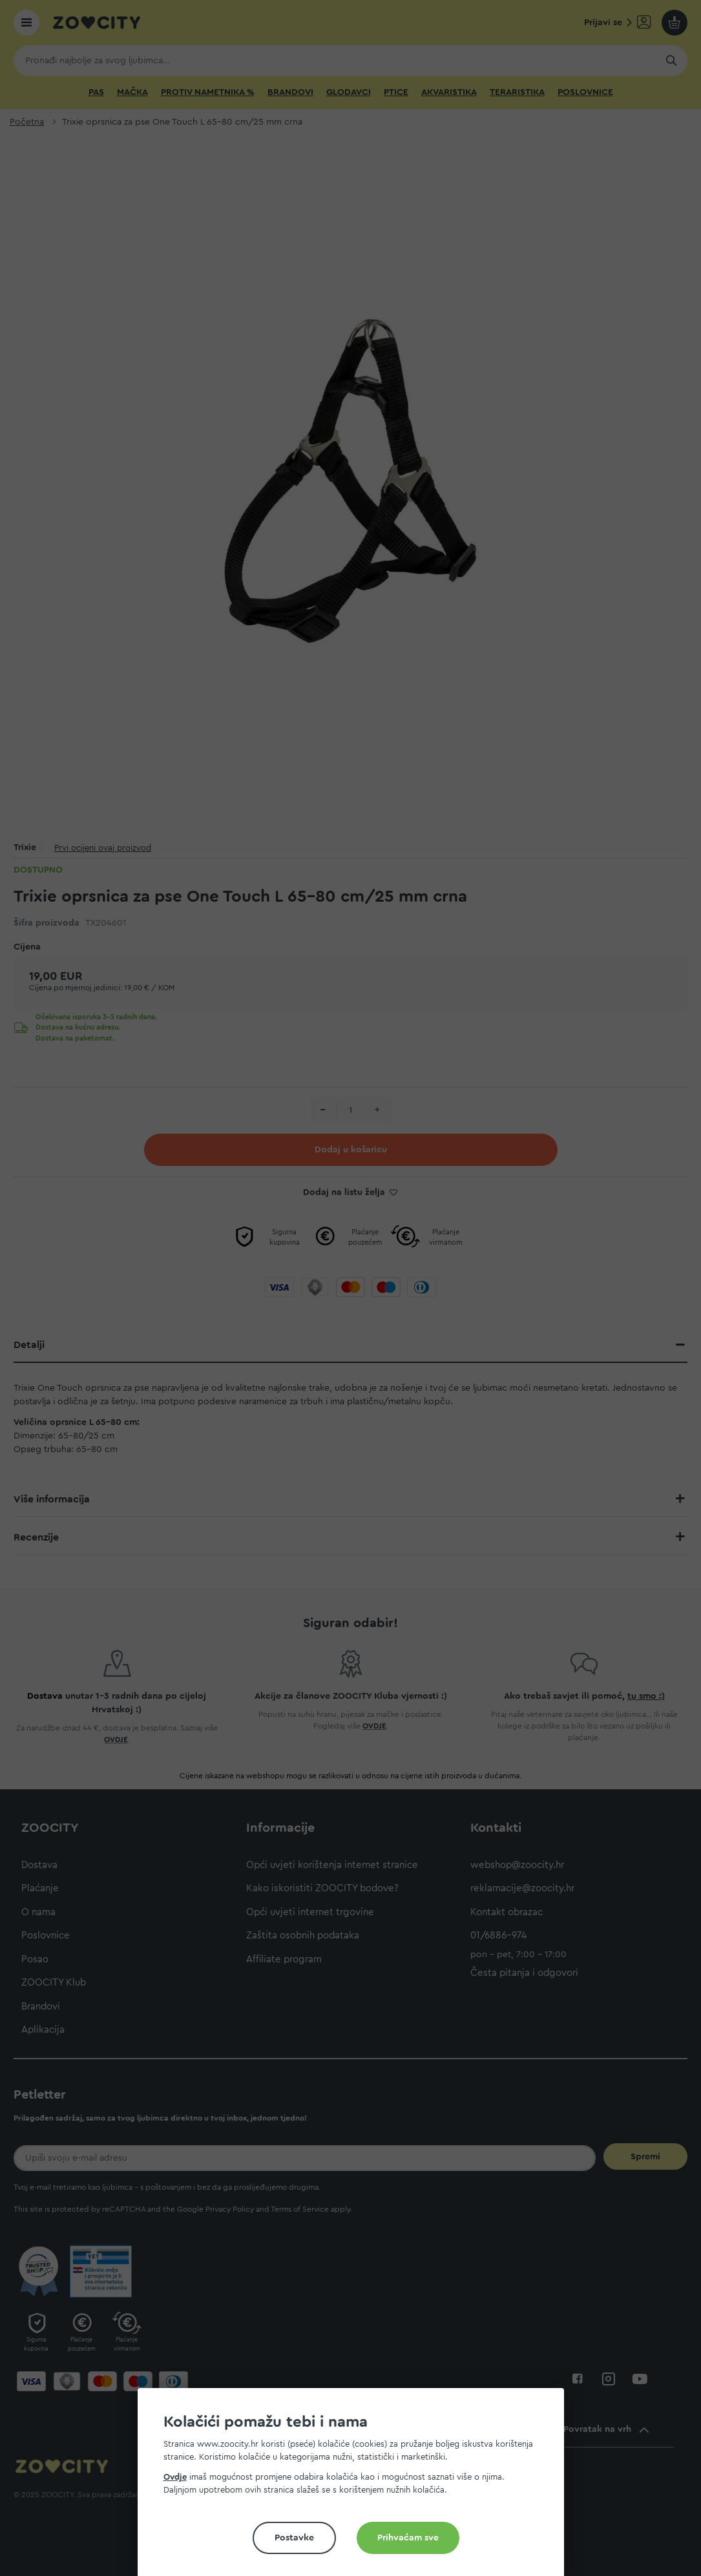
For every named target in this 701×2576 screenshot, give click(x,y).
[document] (356, 2487)
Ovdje (175, 2477)
